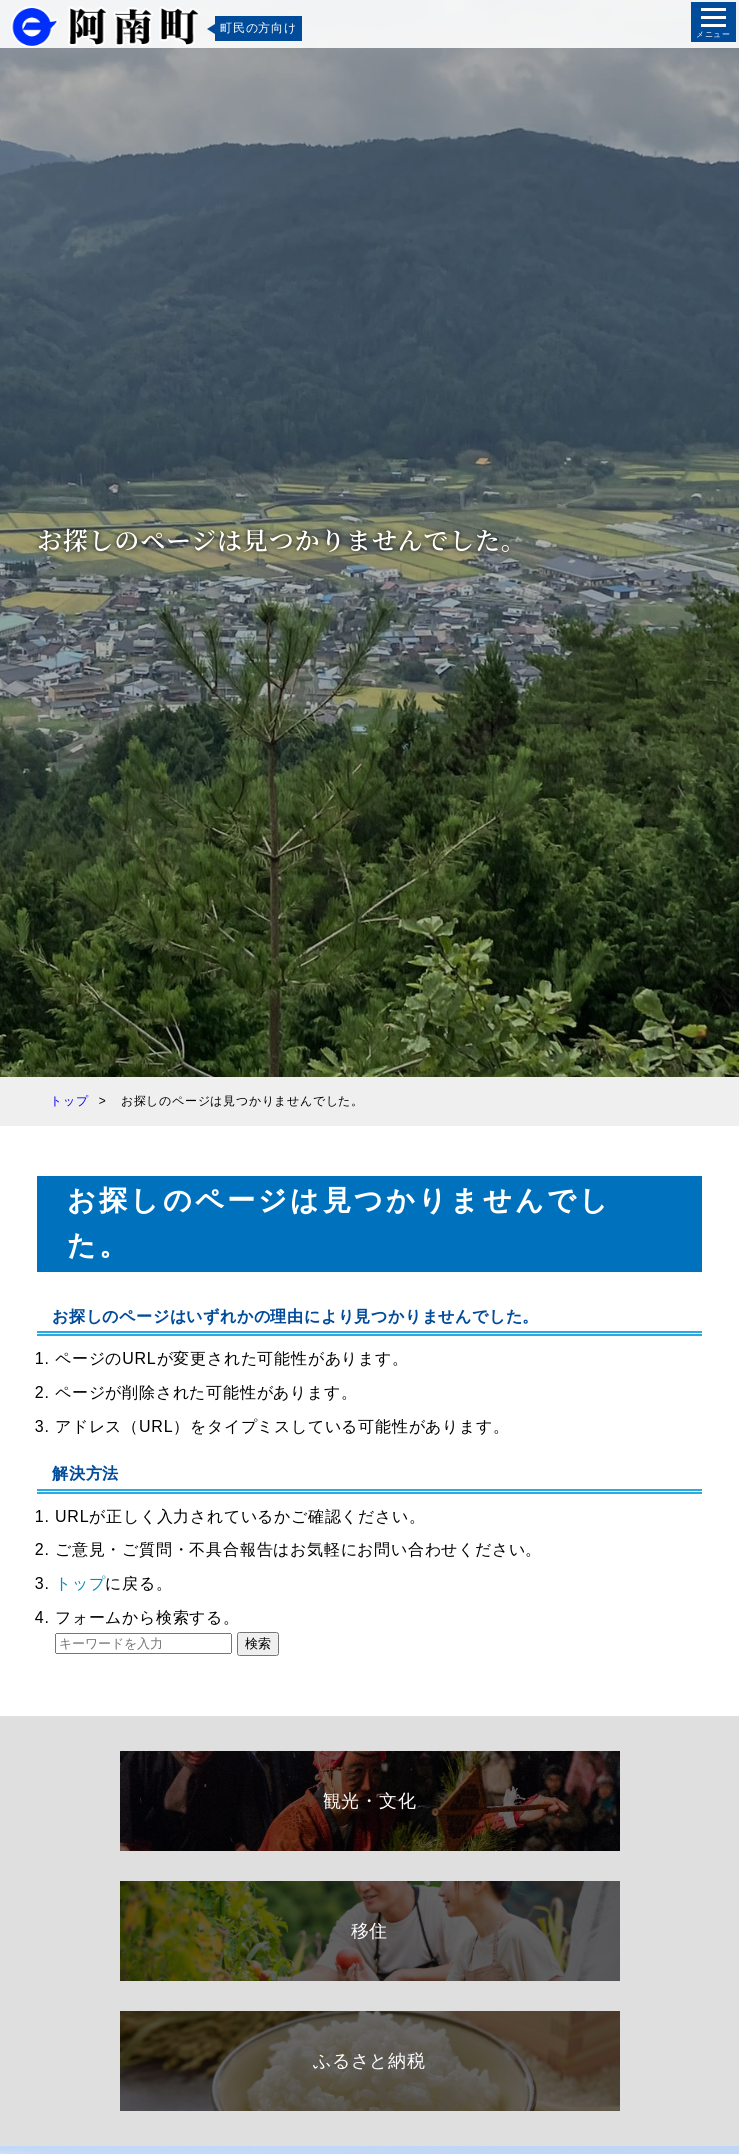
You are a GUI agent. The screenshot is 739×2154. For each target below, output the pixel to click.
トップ (80, 1583)
